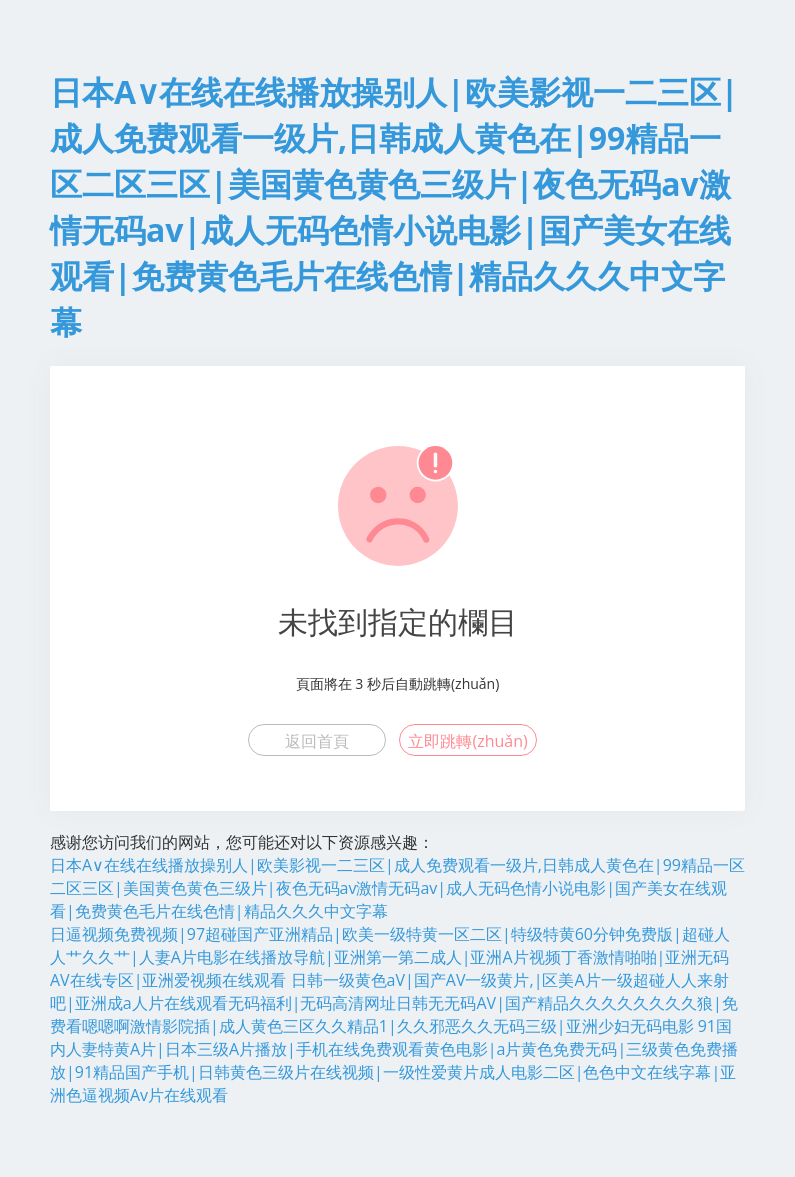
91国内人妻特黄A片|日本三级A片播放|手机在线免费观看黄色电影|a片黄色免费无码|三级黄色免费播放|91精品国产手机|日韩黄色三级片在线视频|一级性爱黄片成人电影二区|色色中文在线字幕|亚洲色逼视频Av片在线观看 (394, 1060)
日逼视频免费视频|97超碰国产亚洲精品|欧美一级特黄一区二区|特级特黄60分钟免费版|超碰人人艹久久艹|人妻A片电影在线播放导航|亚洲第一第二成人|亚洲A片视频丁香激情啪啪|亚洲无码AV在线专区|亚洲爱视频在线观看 (390, 957)
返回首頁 (317, 741)
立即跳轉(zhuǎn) (467, 741)
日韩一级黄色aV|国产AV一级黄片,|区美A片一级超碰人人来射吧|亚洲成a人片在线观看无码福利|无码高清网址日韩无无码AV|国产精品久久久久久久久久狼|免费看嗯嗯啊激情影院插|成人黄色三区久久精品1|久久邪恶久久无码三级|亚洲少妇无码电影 (394, 1003)
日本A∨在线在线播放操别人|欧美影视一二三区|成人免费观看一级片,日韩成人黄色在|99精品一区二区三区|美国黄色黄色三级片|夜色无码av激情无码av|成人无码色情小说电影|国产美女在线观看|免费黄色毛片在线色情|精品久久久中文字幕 (397, 888)
